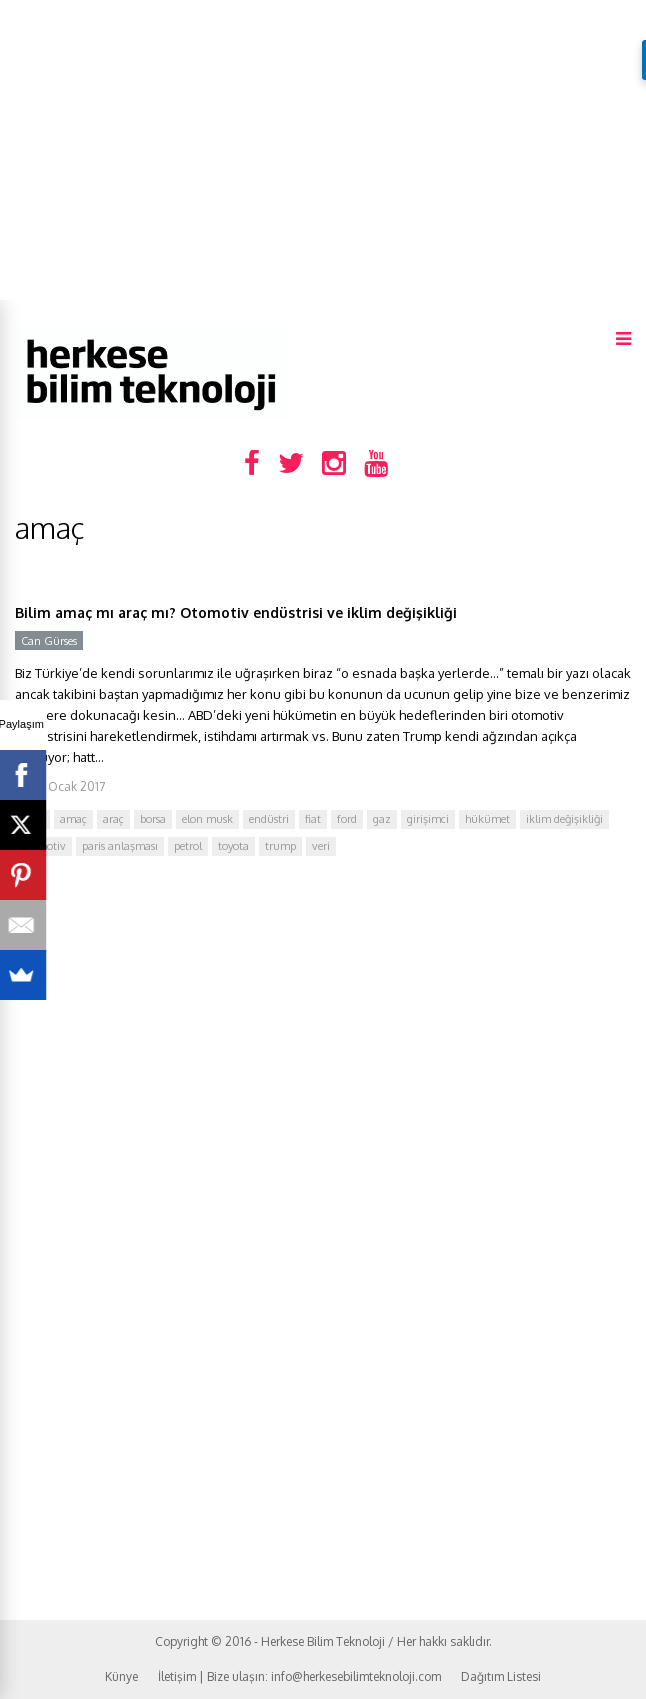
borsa (153, 819)
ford (347, 819)
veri (321, 846)
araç (113, 819)
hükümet (487, 819)
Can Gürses (49, 641)
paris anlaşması (120, 846)
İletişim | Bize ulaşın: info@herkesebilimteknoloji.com (299, 1676)
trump (280, 846)
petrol (188, 846)
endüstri (269, 819)
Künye (121, 1676)
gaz (382, 819)
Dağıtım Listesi (501, 1676)
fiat (313, 819)
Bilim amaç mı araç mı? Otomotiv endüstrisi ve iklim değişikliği (236, 612)
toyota (233, 846)
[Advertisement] (323, 150)
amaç (73, 819)
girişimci (428, 819)
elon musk (207, 819)
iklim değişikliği (564, 819)
